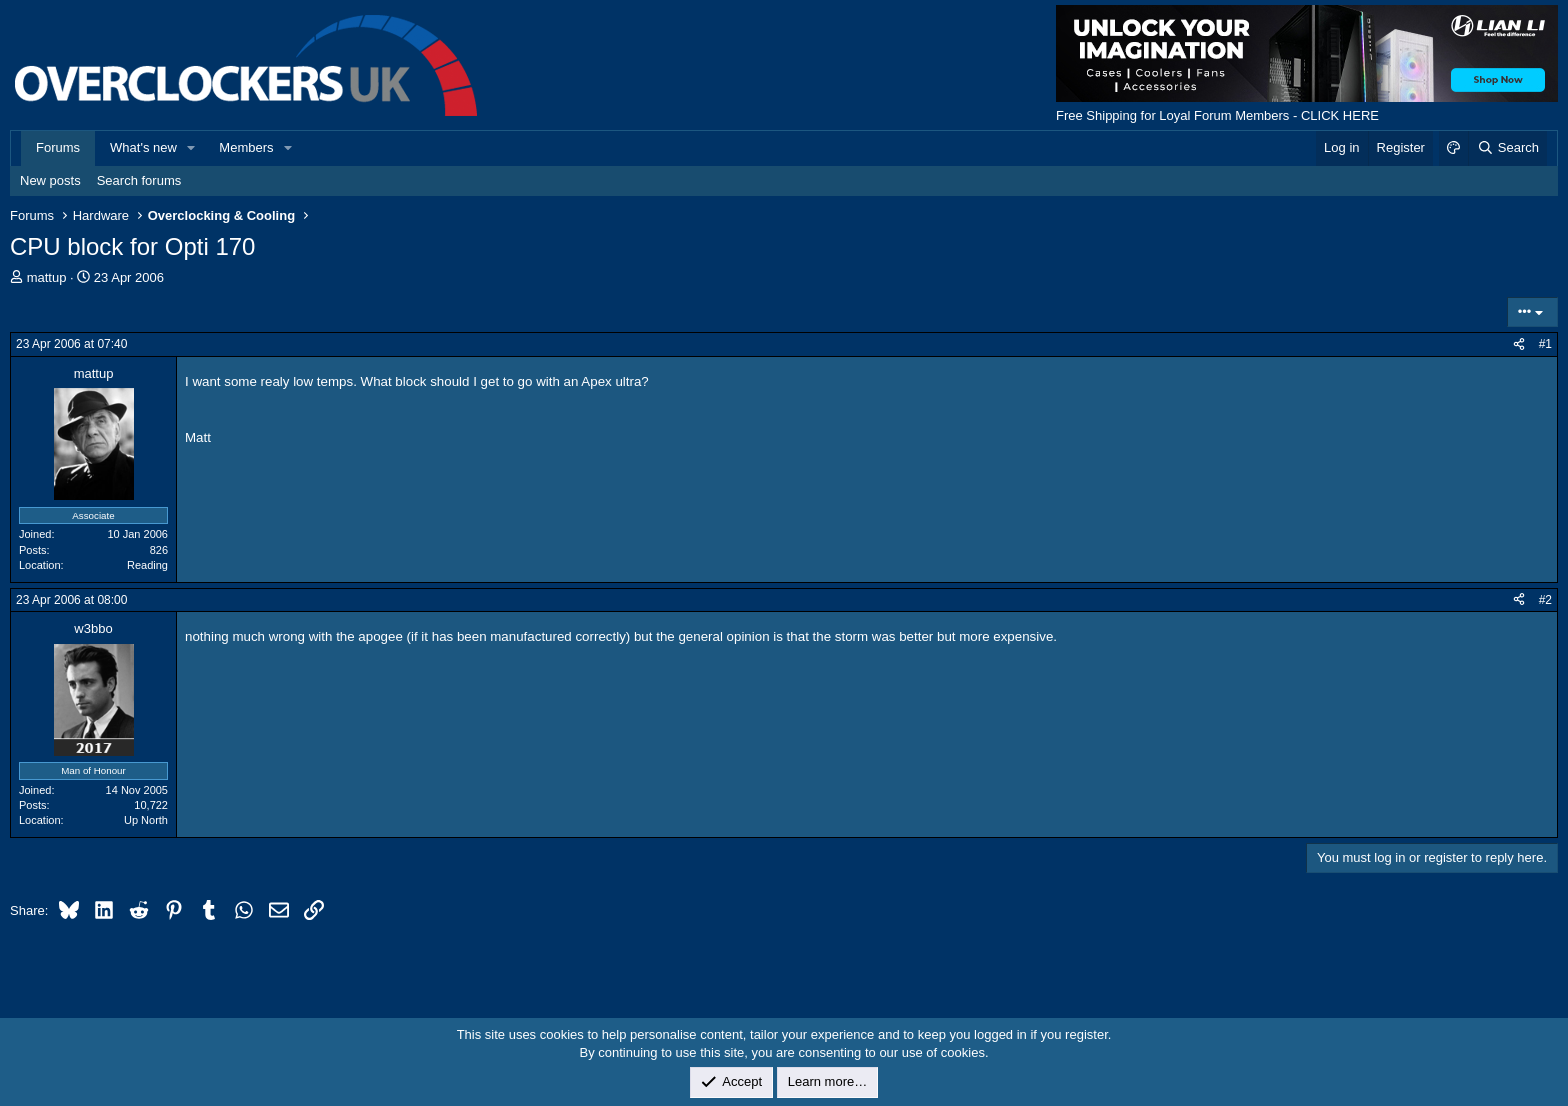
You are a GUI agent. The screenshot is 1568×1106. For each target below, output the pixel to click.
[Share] (1519, 344)
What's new (143, 147)
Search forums (139, 180)
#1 (1545, 344)
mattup (47, 277)
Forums (58, 147)
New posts (50, 180)
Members (246, 147)
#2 (1545, 600)
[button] (192, 148)
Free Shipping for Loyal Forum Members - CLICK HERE (1217, 115)
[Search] (1507, 148)
